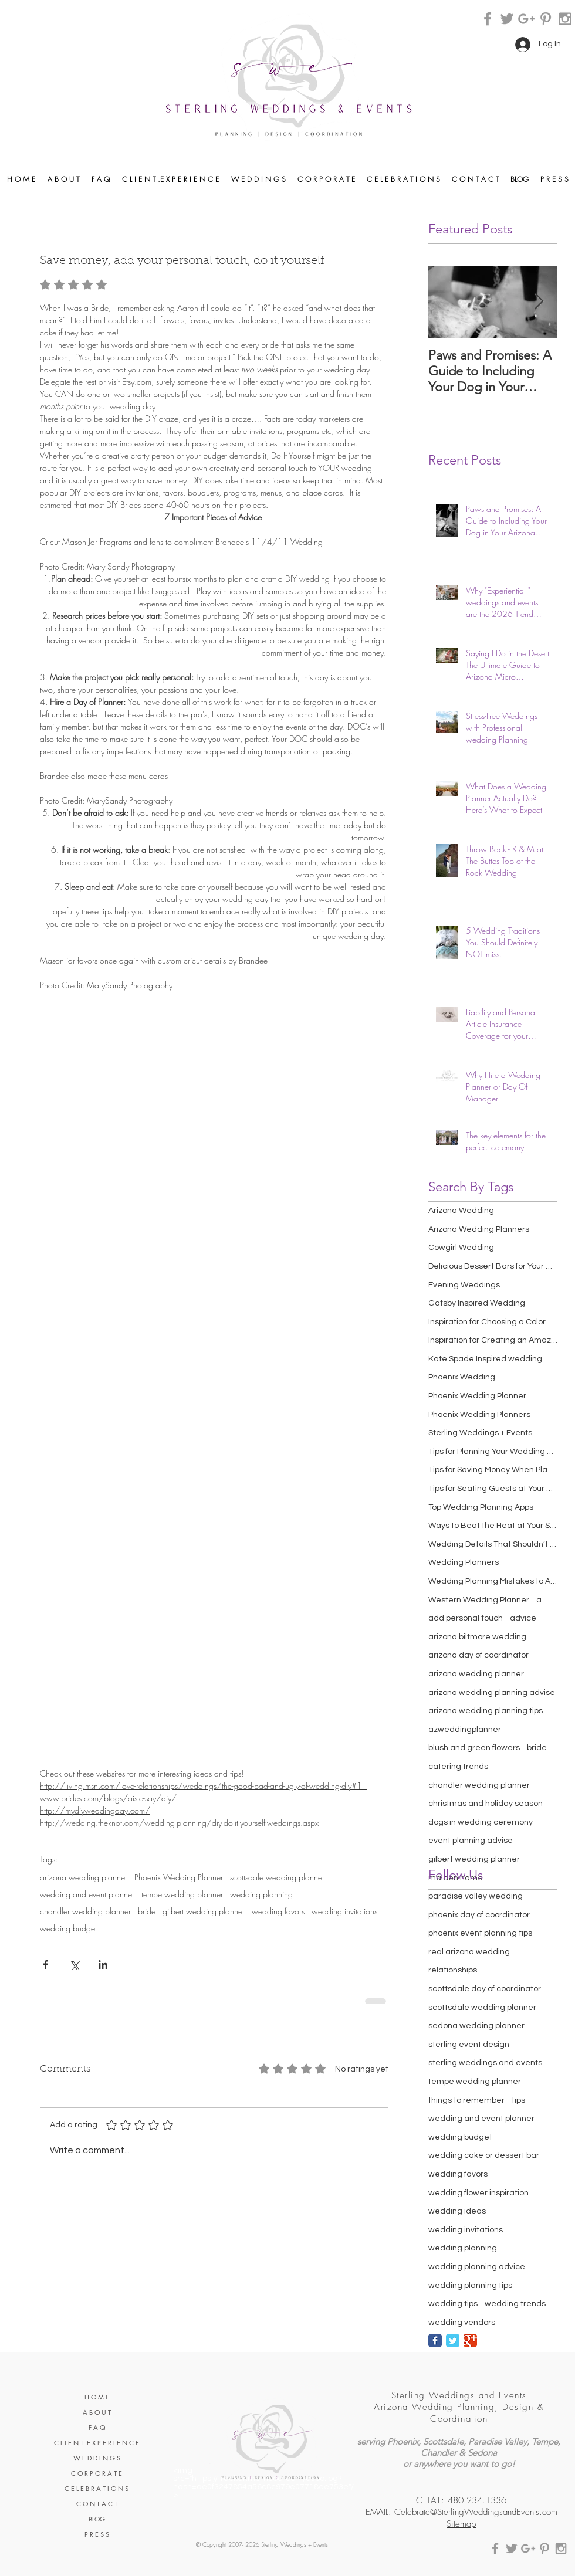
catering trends (458, 1766)
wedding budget (68, 1928)
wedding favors (278, 1911)
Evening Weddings (464, 1285)
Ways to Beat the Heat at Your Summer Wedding (492, 1525)
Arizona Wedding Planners (478, 1229)
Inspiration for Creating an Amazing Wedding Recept (492, 1340)
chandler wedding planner (85, 1911)
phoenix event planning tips (480, 1933)
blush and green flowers (474, 1748)
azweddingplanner (464, 1730)
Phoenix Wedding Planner (178, 1877)
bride (146, 1911)
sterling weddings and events (485, 2063)
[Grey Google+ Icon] (526, 19)
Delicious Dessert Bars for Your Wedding (492, 1266)
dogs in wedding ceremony (480, 1822)
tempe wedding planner (182, 1894)
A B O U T (97, 2412)
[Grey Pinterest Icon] (545, 19)
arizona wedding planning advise (491, 1693)
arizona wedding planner (83, 1877)
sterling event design (468, 2045)
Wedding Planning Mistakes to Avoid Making (492, 1581)
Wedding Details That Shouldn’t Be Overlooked (492, 1544)
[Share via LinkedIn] (103, 1964)
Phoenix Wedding (461, 1377)
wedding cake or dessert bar (483, 2155)
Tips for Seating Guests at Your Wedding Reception (492, 1488)
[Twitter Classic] (452, 2340)
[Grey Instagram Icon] (565, 19)
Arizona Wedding (461, 1210)
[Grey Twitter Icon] (507, 19)
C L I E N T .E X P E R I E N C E (96, 2442)
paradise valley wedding (475, 1896)
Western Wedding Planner (478, 1600)
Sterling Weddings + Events (480, 1433)
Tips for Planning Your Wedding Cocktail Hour (492, 1452)
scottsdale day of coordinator (484, 1989)
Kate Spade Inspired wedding (485, 1359)
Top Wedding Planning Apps (480, 1507)
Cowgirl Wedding (461, 1247)
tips (518, 2100)
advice (523, 1618)
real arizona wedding (469, 1952)
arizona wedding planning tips (485, 1711)
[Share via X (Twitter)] (74, 1964)
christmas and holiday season (485, 1803)
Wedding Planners (463, 1562)
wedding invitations (344, 1911)
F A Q (97, 2427)
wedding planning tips (470, 2286)
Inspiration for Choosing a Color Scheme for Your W (492, 1322)
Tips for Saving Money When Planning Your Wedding (492, 1470)
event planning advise (470, 1840)
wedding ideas (457, 2211)
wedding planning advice (476, 2267)
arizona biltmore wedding (477, 1637)
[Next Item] (538, 302)
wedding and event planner (87, 1894)
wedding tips (453, 2304)
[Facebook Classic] (435, 2340)
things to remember (466, 2100)
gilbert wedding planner (204, 1911)
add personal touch (465, 1618)
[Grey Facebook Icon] (487, 19)
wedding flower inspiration (478, 2193)
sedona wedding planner (476, 2026)
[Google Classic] (470, 2340)
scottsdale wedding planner (277, 1877)
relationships (452, 1970)
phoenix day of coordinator (479, 1915)
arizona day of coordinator (478, 1655)
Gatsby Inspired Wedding (476, 1303)
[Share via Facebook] (45, 1964)
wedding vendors (461, 2323)
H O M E (96, 2396)
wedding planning (261, 1894)
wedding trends (515, 2304)
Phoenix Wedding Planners (479, 1415)
